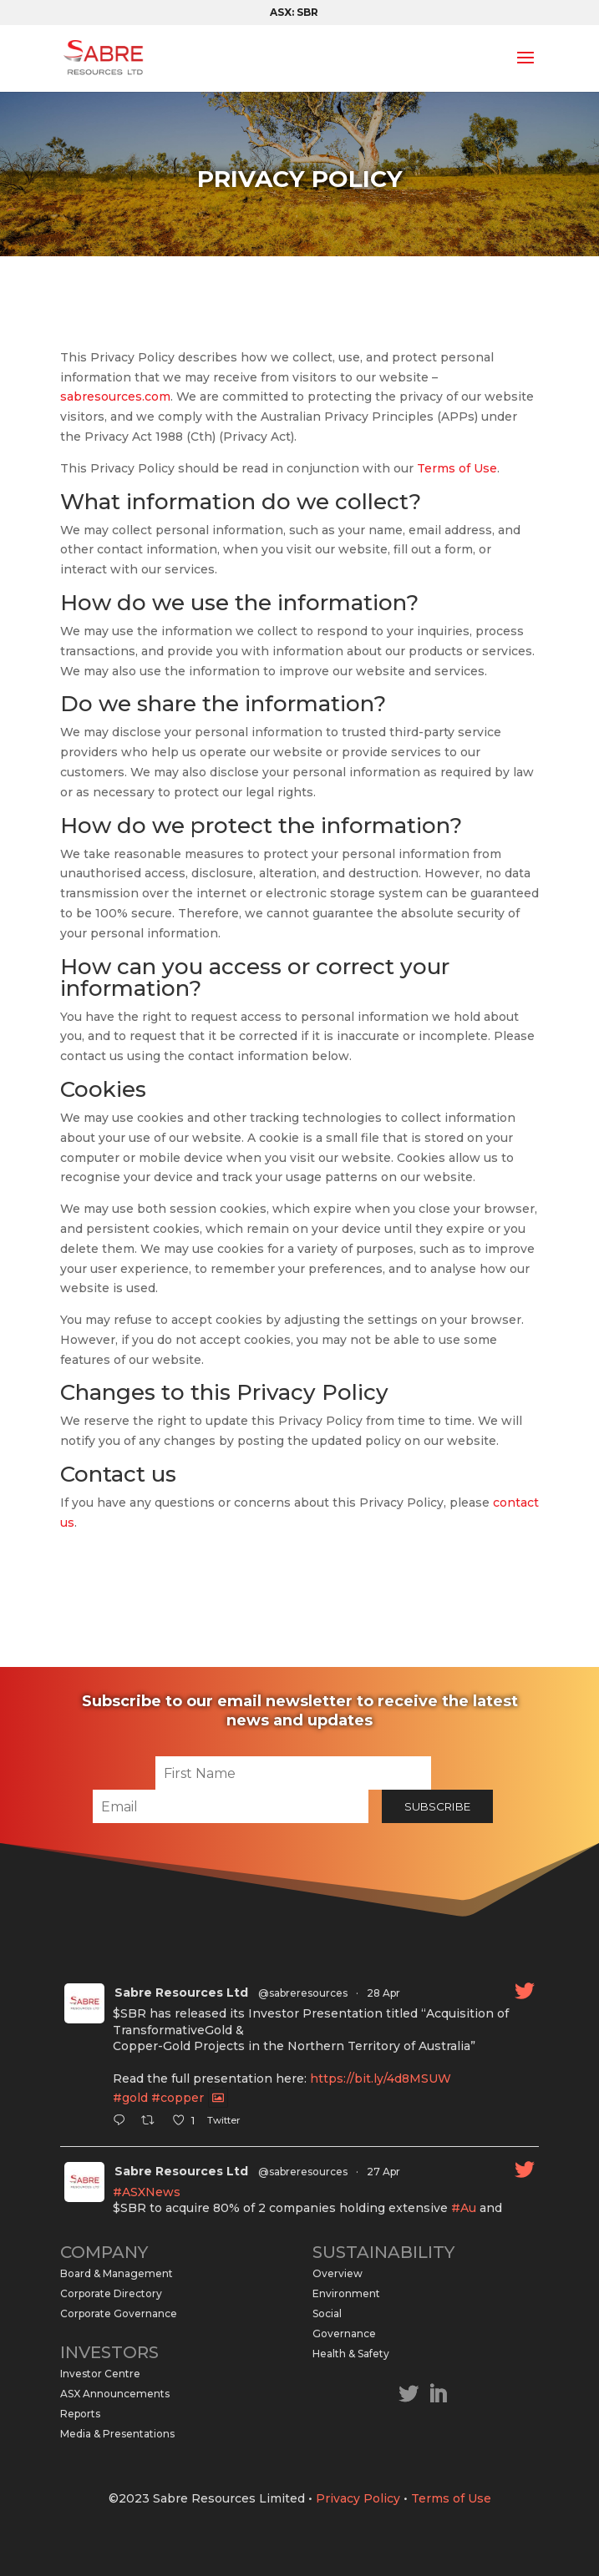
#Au (463, 2207)
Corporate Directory (111, 2293)
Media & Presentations (117, 2433)
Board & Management (116, 2273)
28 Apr (383, 1993)
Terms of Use (457, 468)
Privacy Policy (358, 2498)
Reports (80, 2413)
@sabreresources (303, 1993)
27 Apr (383, 2171)
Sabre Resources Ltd (181, 1992)
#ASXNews (146, 2192)
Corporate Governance (118, 2313)
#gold (130, 2097)
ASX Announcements (115, 2393)
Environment (346, 2293)
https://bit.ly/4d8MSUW (380, 2078)
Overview (337, 2273)
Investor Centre (100, 2373)
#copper (177, 2097)
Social (327, 2313)
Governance (344, 2333)
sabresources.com (115, 396)
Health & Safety (350, 2353)
